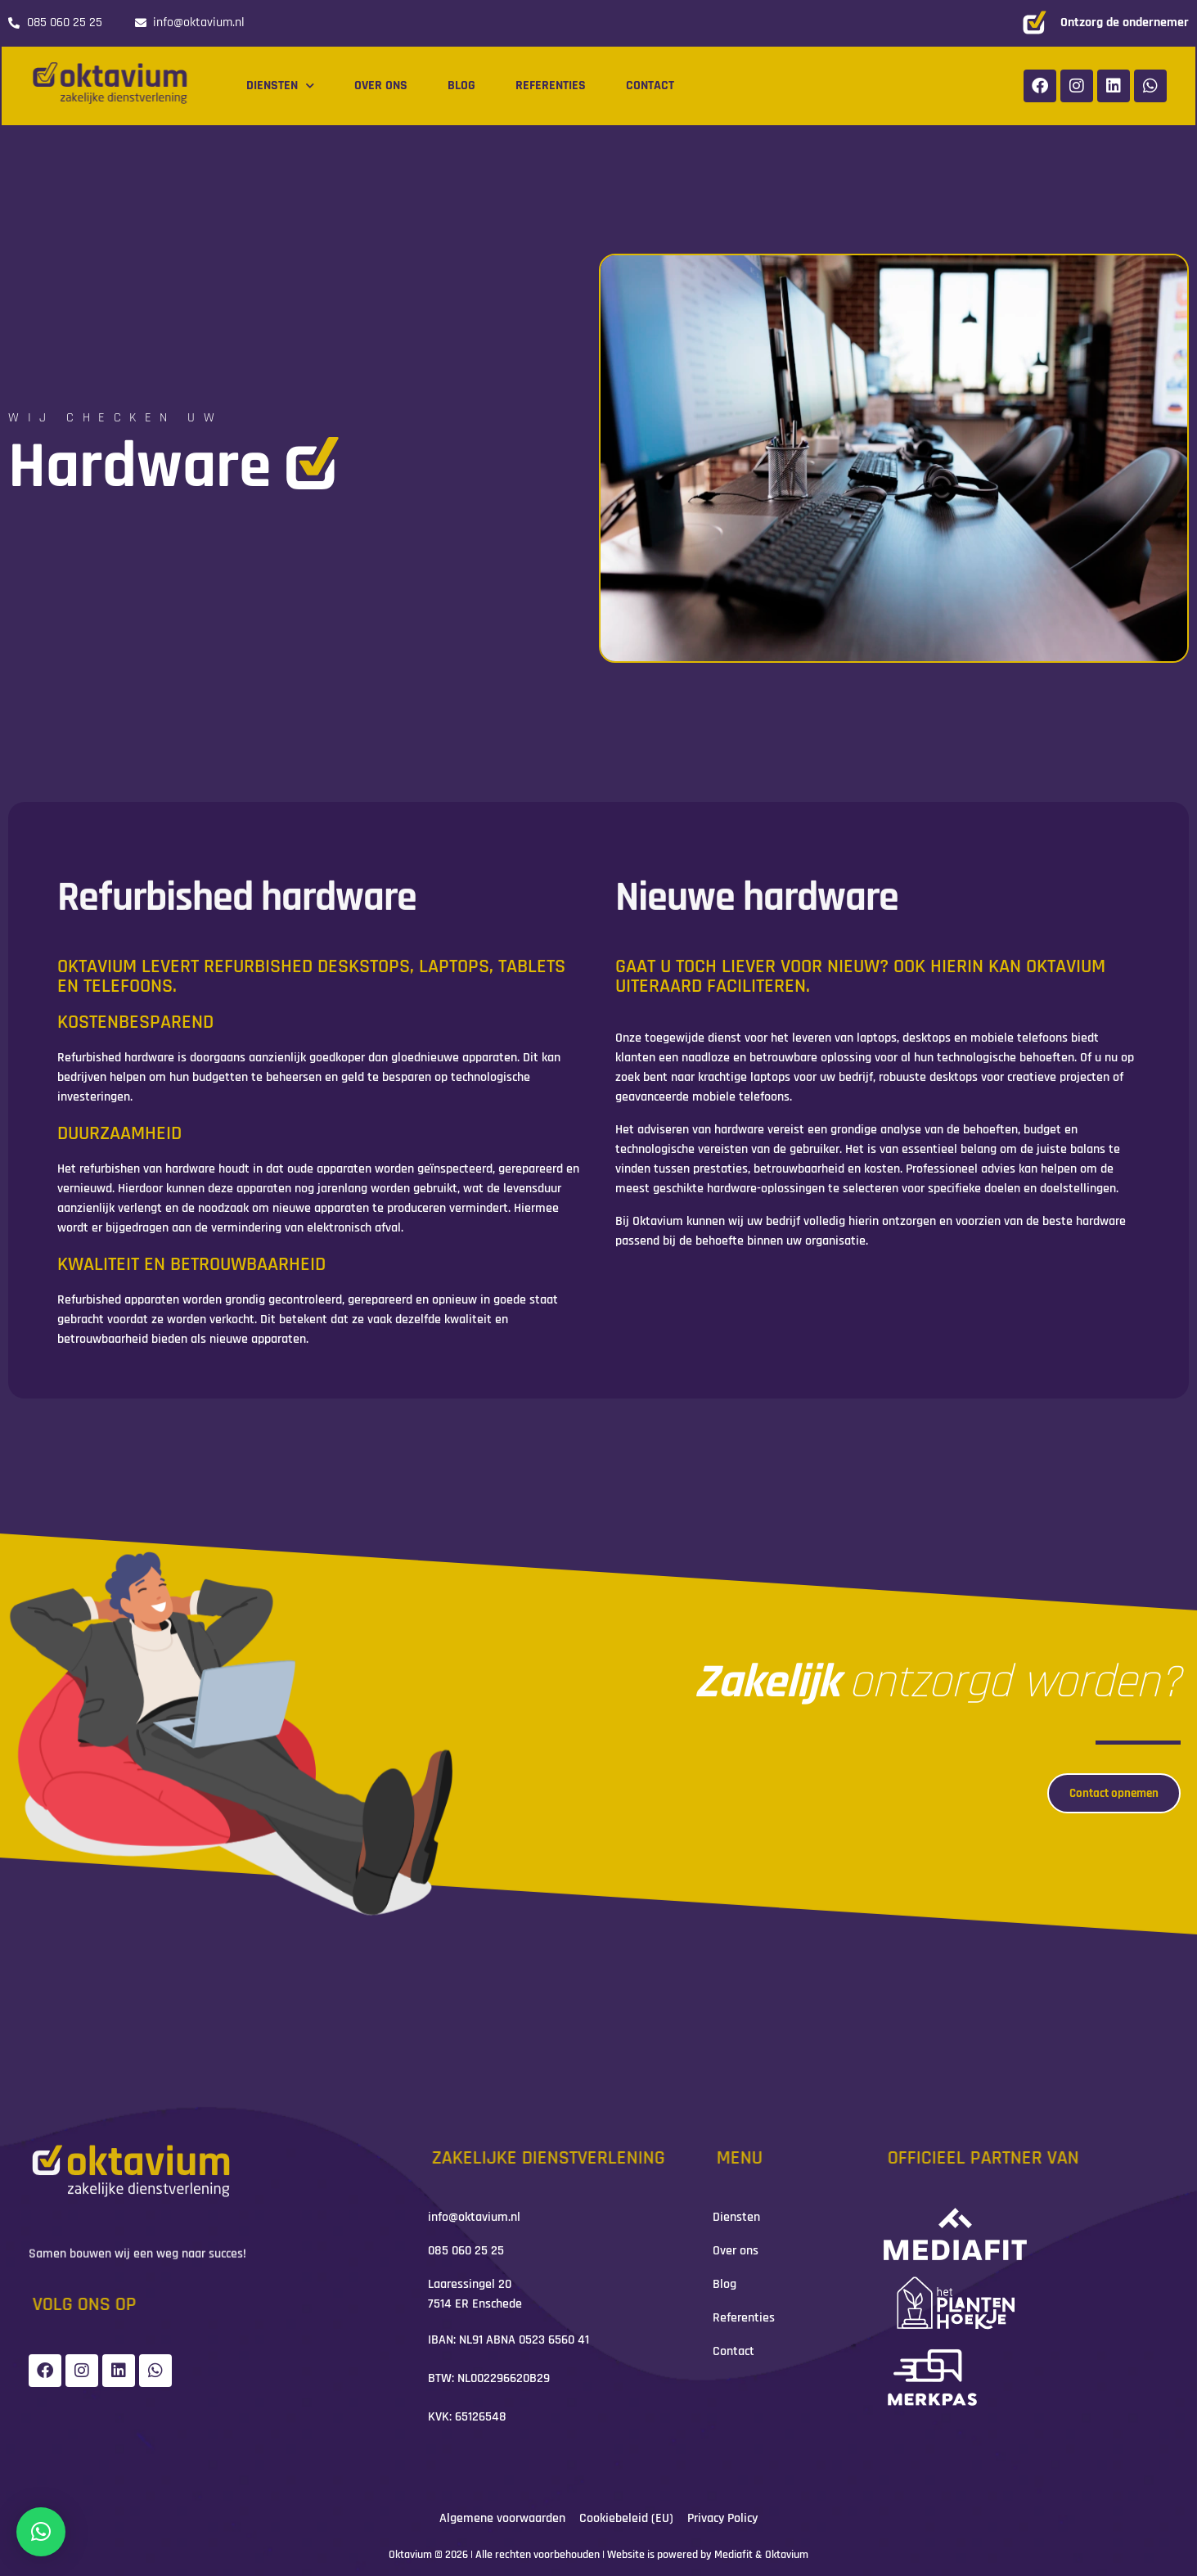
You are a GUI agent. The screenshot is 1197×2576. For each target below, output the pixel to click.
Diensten (280, 85)
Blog (461, 85)
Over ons (380, 85)
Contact (650, 85)
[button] (40, 2531)
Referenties (550, 85)
